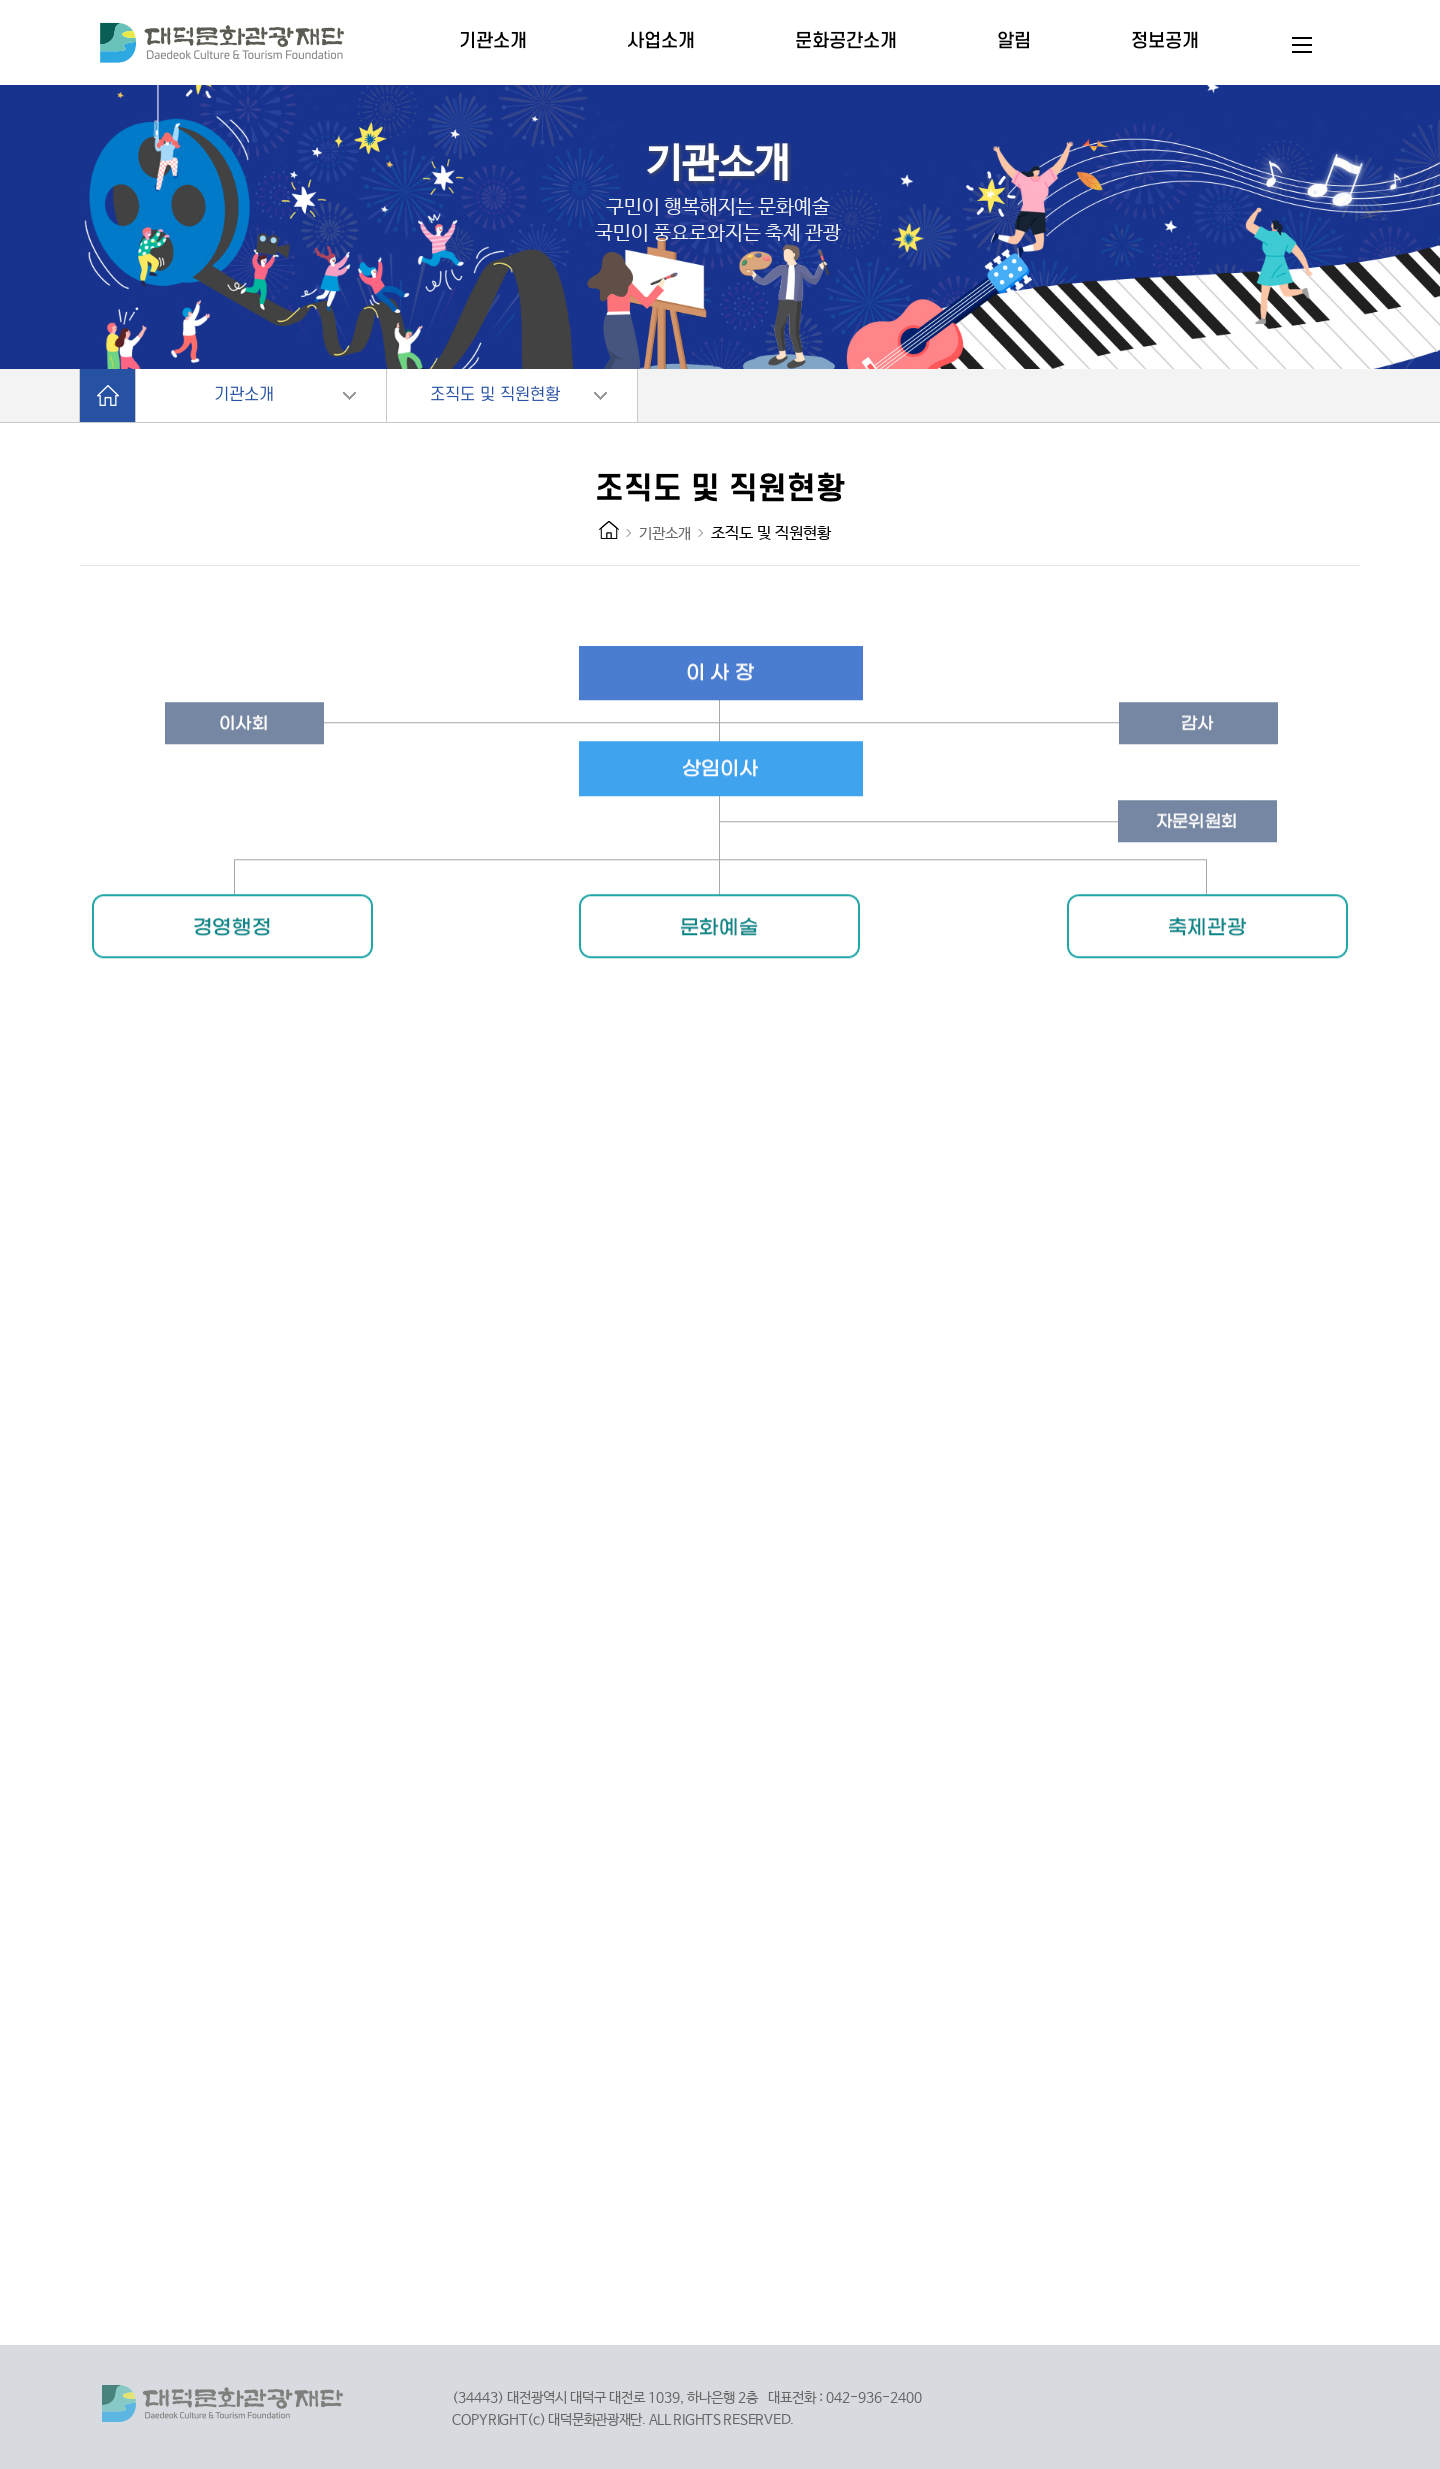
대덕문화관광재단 (239, 45)
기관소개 (244, 395)
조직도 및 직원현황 (495, 395)
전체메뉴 (1302, 45)
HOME (609, 530)
